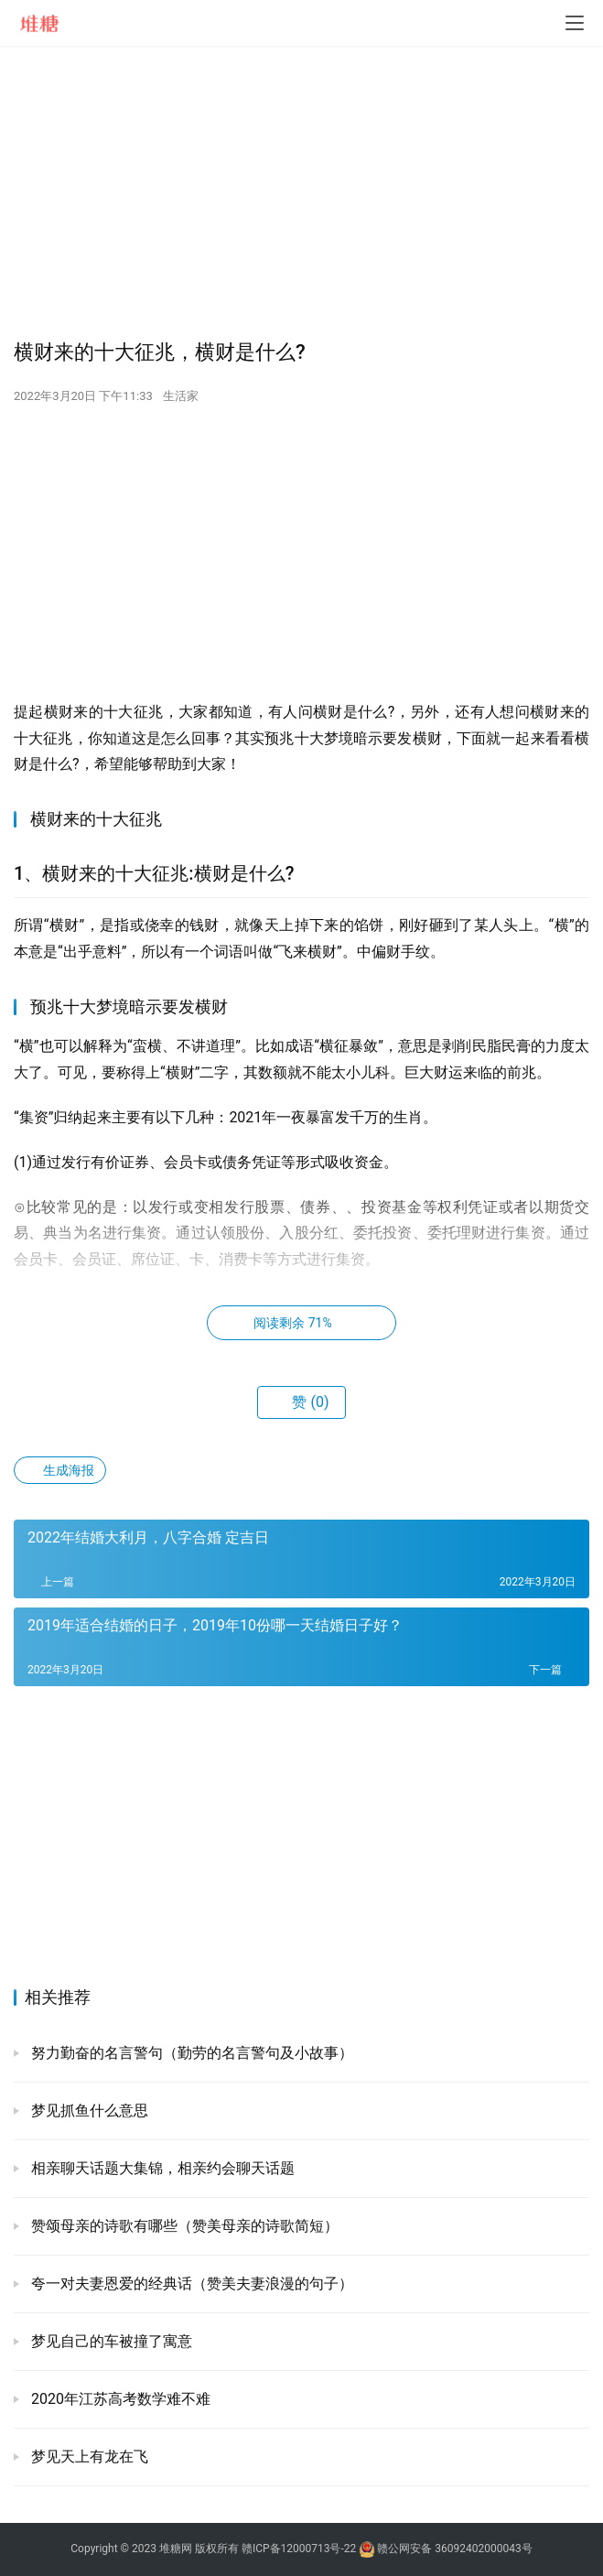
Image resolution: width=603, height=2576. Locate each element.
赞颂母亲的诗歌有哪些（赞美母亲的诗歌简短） (183, 2226)
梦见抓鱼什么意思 (87, 2110)
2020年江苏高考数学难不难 (118, 2399)
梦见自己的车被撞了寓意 (109, 2341)
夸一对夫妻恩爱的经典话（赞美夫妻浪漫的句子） (190, 2283)
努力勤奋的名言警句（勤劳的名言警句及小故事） (190, 2053)
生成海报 (60, 1470)
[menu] (574, 22)
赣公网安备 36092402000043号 (445, 2548)
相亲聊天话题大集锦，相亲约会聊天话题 (161, 2168)
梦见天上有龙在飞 (87, 2456)
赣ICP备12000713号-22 (299, 2548)
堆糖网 (175, 2548)
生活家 (181, 396)
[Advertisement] (301, 192)
